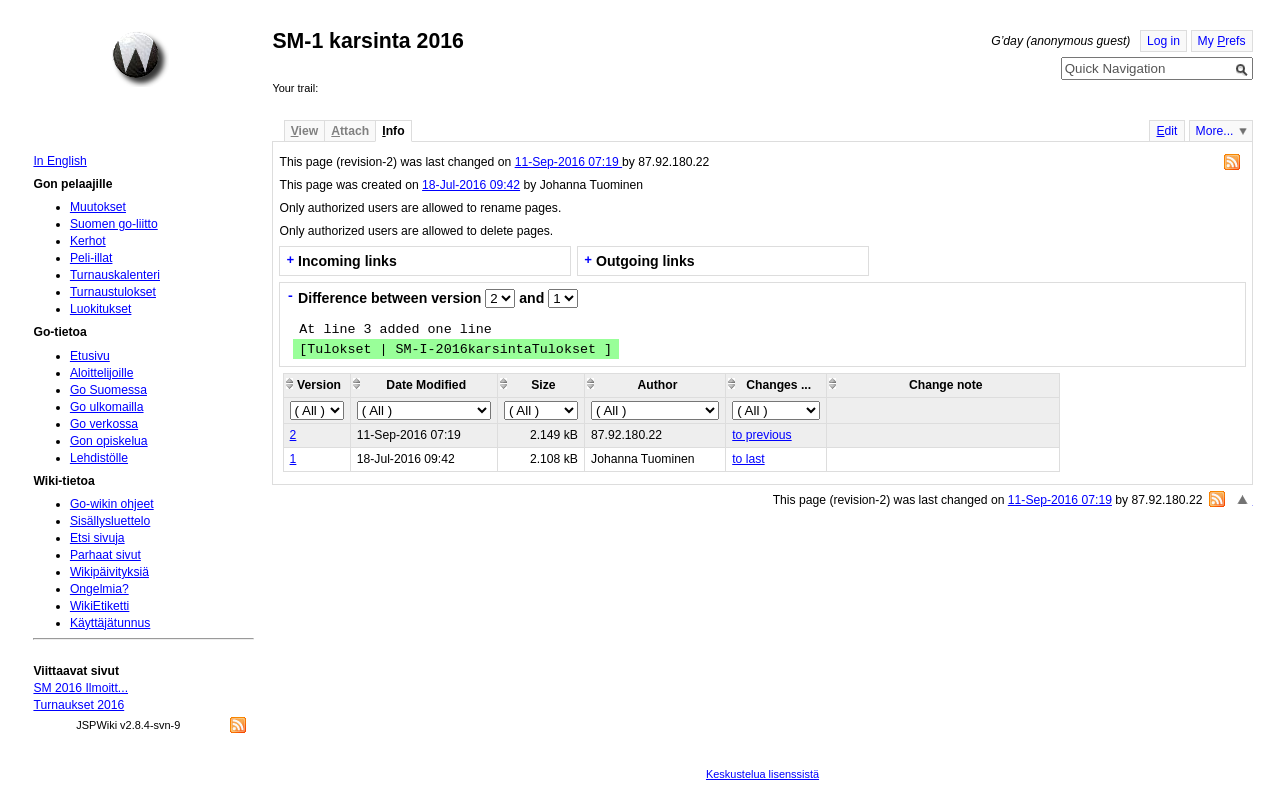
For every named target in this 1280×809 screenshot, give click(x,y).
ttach (350, 131)
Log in (1163, 41)
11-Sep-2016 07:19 (568, 162)
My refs (1222, 41)
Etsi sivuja (97, 538)
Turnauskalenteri (115, 275)
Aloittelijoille (102, 373)
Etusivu (90, 356)
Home (140, 59)
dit (1166, 131)
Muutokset (98, 207)
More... (1215, 131)
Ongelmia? (99, 589)
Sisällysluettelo (110, 521)
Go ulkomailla (107, 407)
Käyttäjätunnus (110, 623)
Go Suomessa (108, 390)
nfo (393, 131)
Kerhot (88, 241)
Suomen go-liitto (114, 224)
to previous (761, 435)
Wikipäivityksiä (109, 572)
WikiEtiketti (99, 606)
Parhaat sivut (105, 555)
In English (59, 161)
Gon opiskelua (109, 441)
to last (748, 459)
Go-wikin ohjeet (112, 504)
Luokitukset (101, 309)
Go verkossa (104, 424)
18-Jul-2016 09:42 (471, 185)
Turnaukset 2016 (78, 705)
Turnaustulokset (113, 292)
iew (304, 131)
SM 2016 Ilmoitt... (80, 688)
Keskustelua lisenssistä (762, 774)
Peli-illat (91, 258)
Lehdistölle (99, 458)
